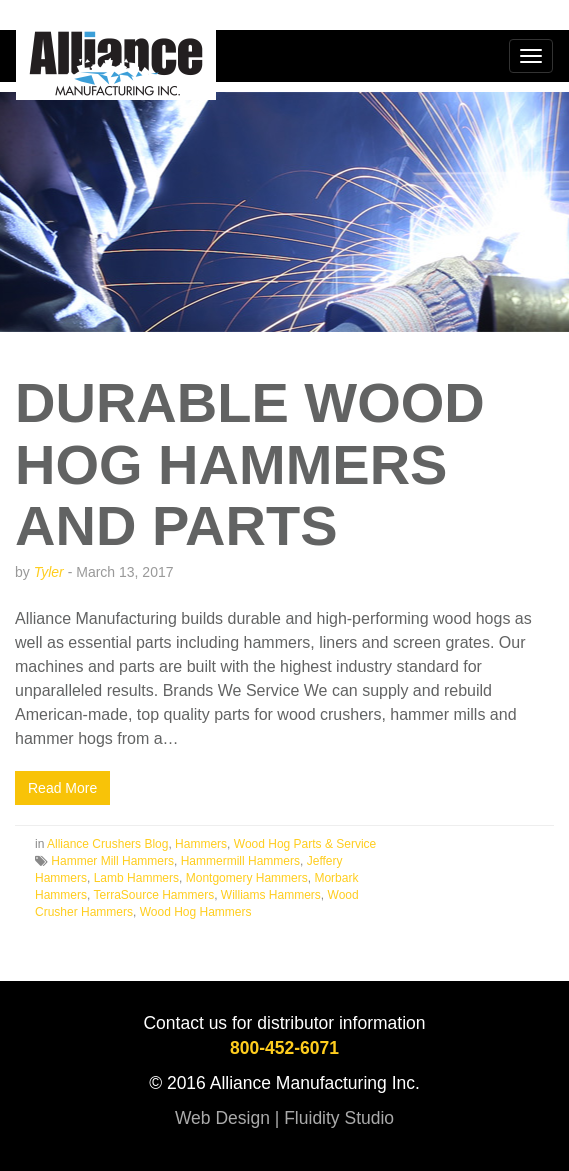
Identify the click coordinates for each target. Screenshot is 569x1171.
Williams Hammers (271, 895)
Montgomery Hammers (247, 878)
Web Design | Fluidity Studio (284, 1118)
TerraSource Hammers (153, 895)
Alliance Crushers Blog (107, 844)
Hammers (201, 844)
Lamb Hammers (136, 878)
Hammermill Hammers (240, 861)
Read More (62, 788)
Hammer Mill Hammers (112, 861)
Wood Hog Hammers (196, 912)
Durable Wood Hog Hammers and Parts (250, 464)
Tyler (49, 572)
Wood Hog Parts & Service (305, 844)
